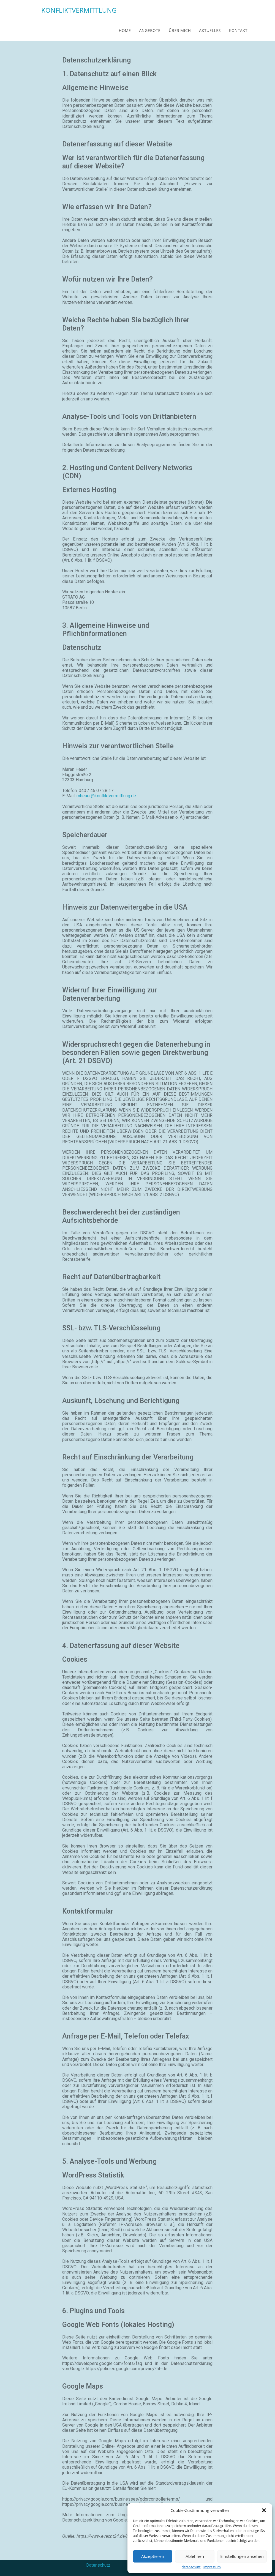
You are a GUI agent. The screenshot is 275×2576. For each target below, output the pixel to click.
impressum (212, 2567)
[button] (264, 2510)
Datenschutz (98, 2565)
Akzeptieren (152, 2556)
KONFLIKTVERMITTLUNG (79, 10)
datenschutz (191, 2567)
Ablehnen (195, 2556)
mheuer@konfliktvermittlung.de (106, 795)
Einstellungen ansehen (242, 2556)
